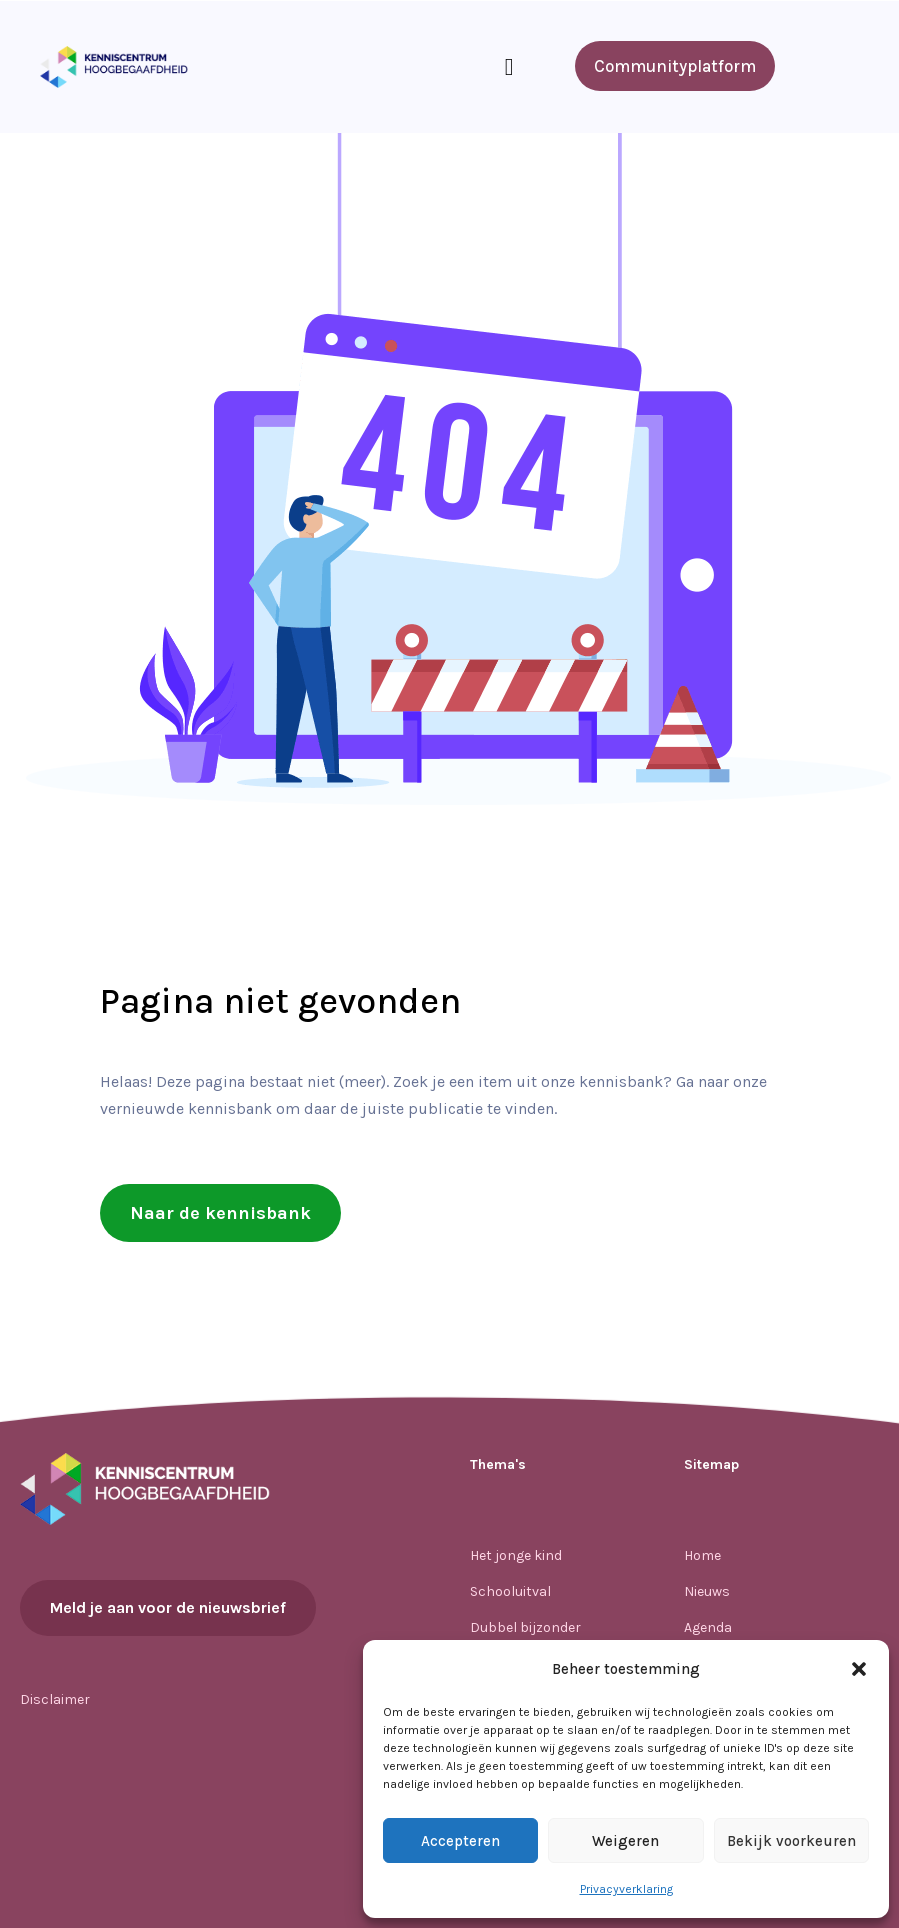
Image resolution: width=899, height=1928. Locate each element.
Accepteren (460, 1841)
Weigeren (625, 1841)
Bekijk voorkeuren (791, 1841)
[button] (859, 1669)
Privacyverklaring (626, 1889)
